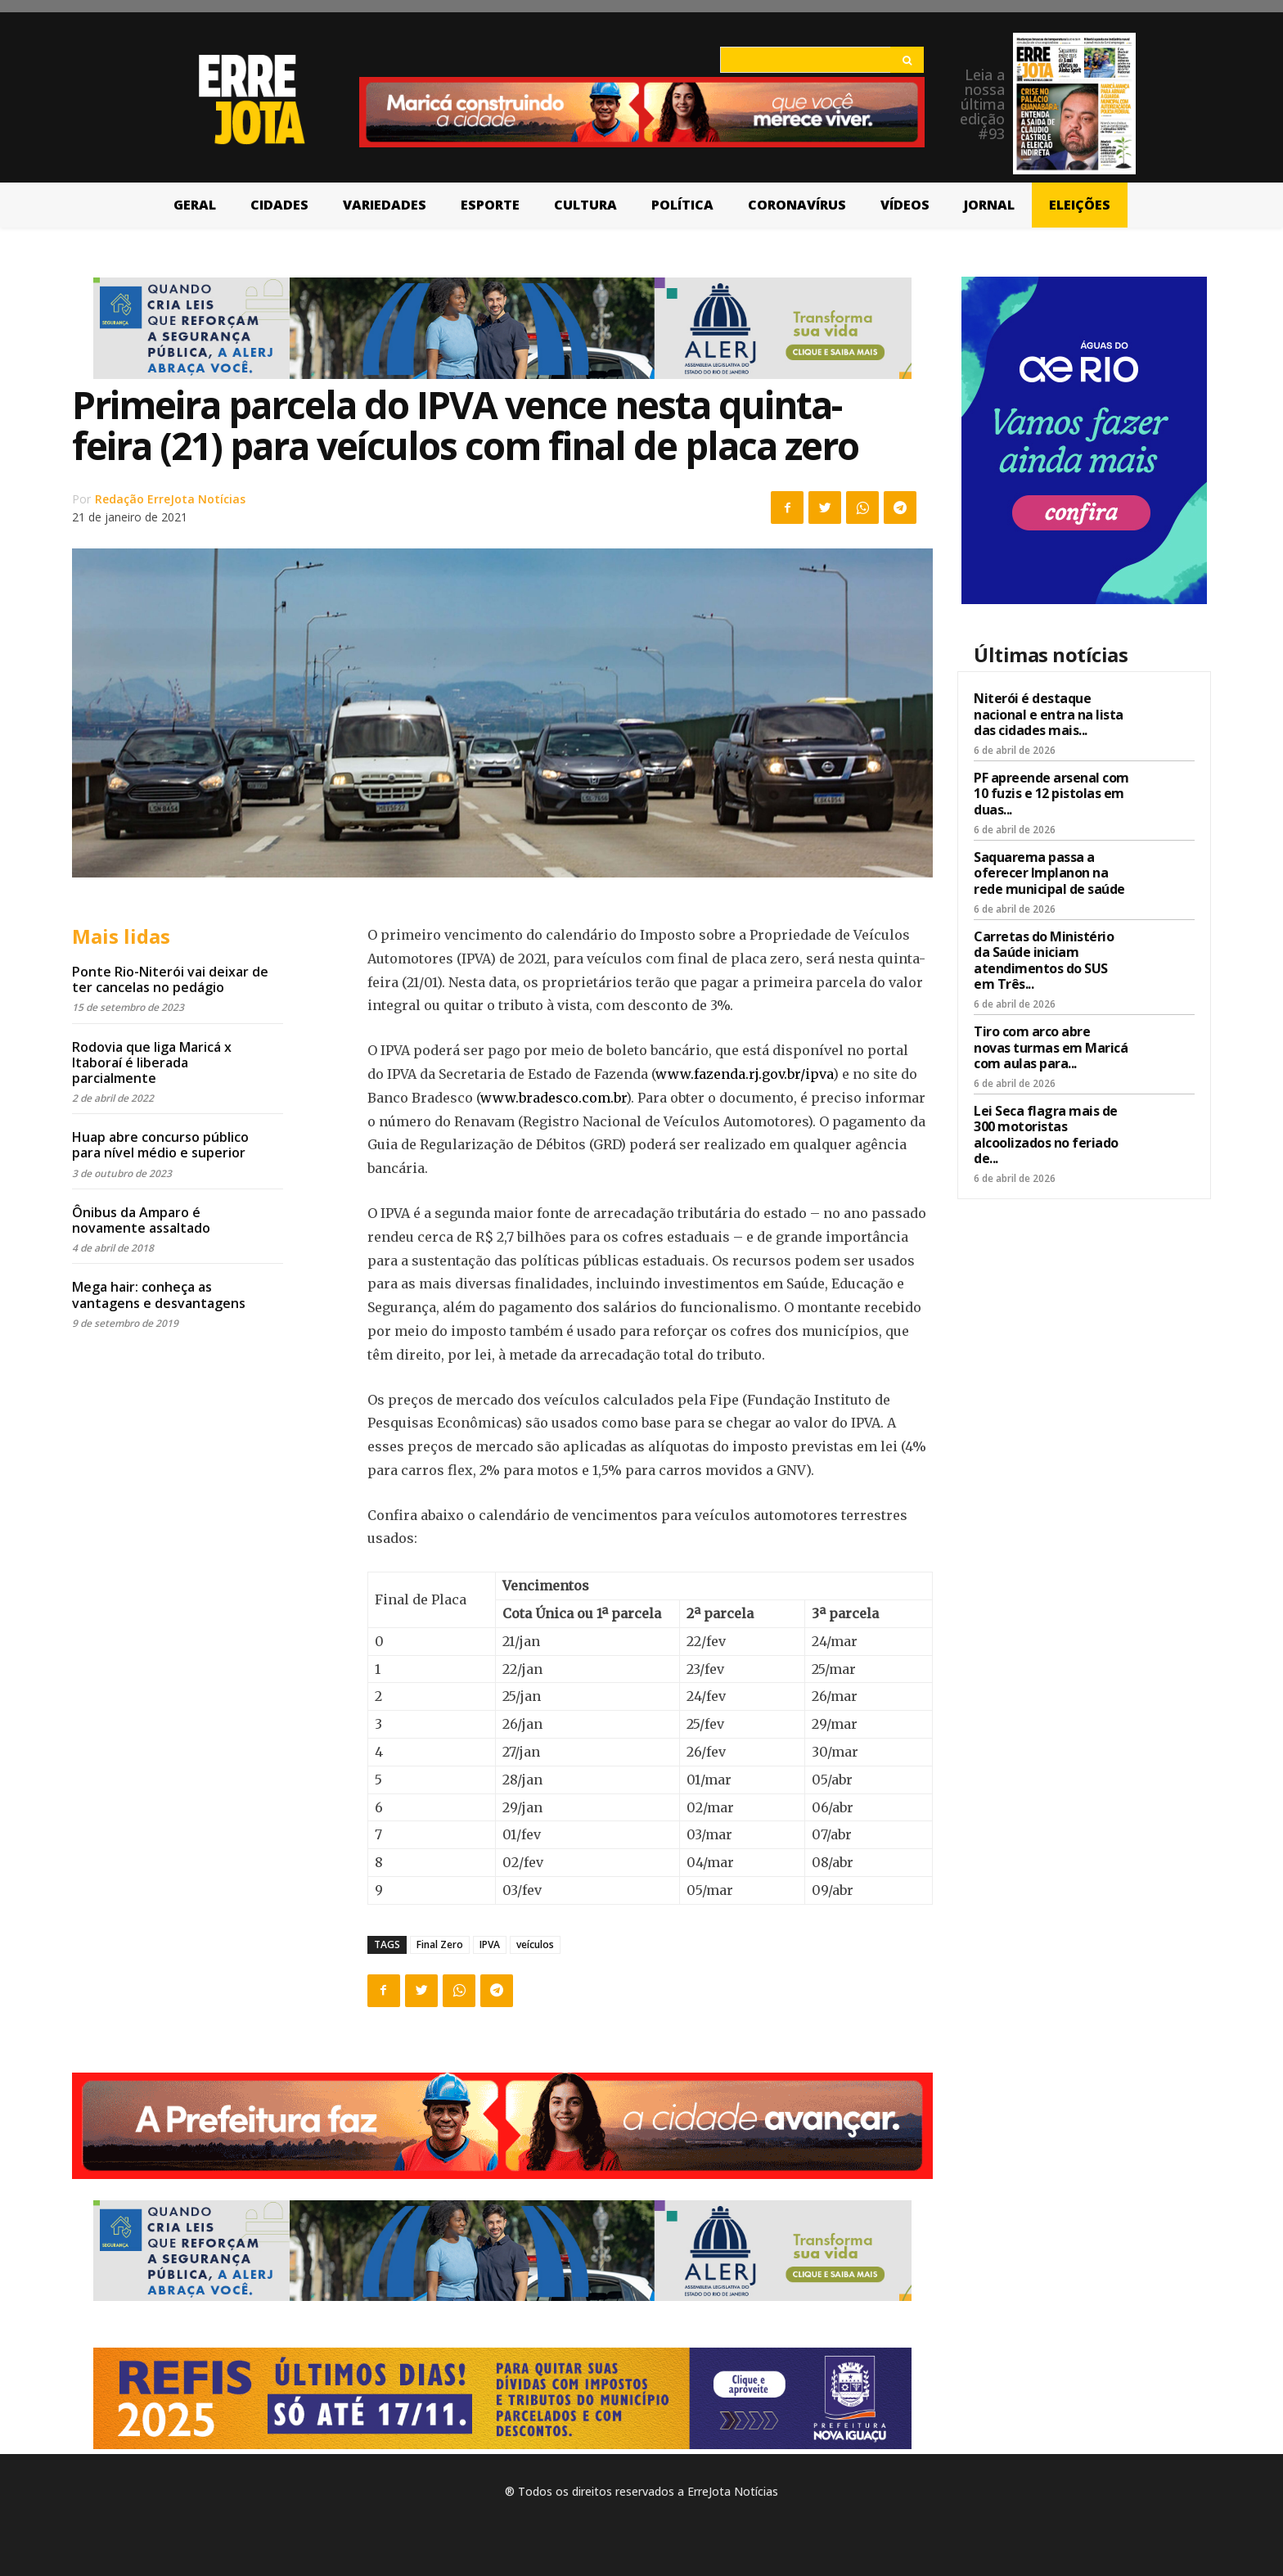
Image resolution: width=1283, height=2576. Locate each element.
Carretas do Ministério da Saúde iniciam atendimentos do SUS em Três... (1044, 960)
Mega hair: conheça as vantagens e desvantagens (158, 1294)
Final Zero (439, 1944)
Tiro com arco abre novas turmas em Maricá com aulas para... (1051, 1046)
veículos (535, 1944)
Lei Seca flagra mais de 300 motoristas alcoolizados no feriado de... (1046, 1134)
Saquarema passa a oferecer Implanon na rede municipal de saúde (1049, 872)
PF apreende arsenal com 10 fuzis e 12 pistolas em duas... (1051, 793)
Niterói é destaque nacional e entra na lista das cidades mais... (1048, 713)
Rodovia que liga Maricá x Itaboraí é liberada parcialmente (152, 1062)
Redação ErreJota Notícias (170, 499)
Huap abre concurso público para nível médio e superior (160, 1145)
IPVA (489, 1944)
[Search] (907, 60)
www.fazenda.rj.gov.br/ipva (744, 1074)
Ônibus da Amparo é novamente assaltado (141, 1220)
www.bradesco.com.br (553, 1097)
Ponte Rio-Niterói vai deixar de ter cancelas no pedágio (170, 979)
